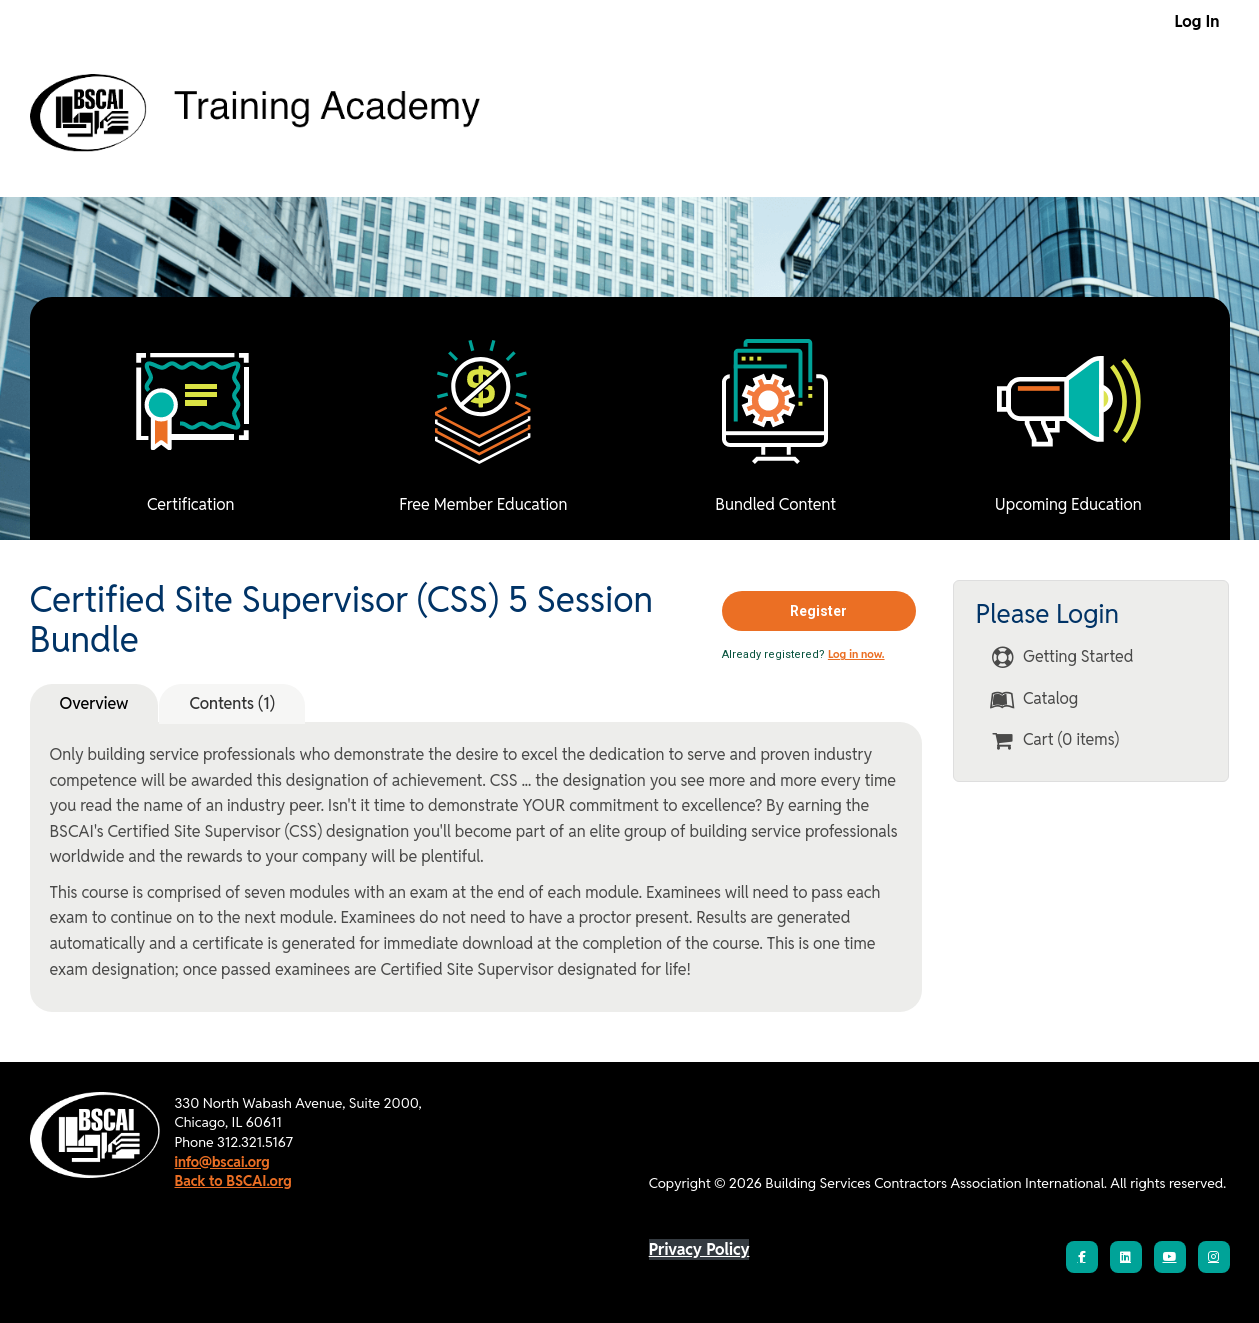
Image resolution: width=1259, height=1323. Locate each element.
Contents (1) (231, 703)
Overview (94, 703)
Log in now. (856, 654)
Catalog (1034, 699)
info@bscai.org (222, 1162)
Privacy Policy (699, 1249)
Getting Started (1061, 657)
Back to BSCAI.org (233, 1181)
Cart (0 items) (1054, 740)
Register (818, 611)
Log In (1197, 21)
